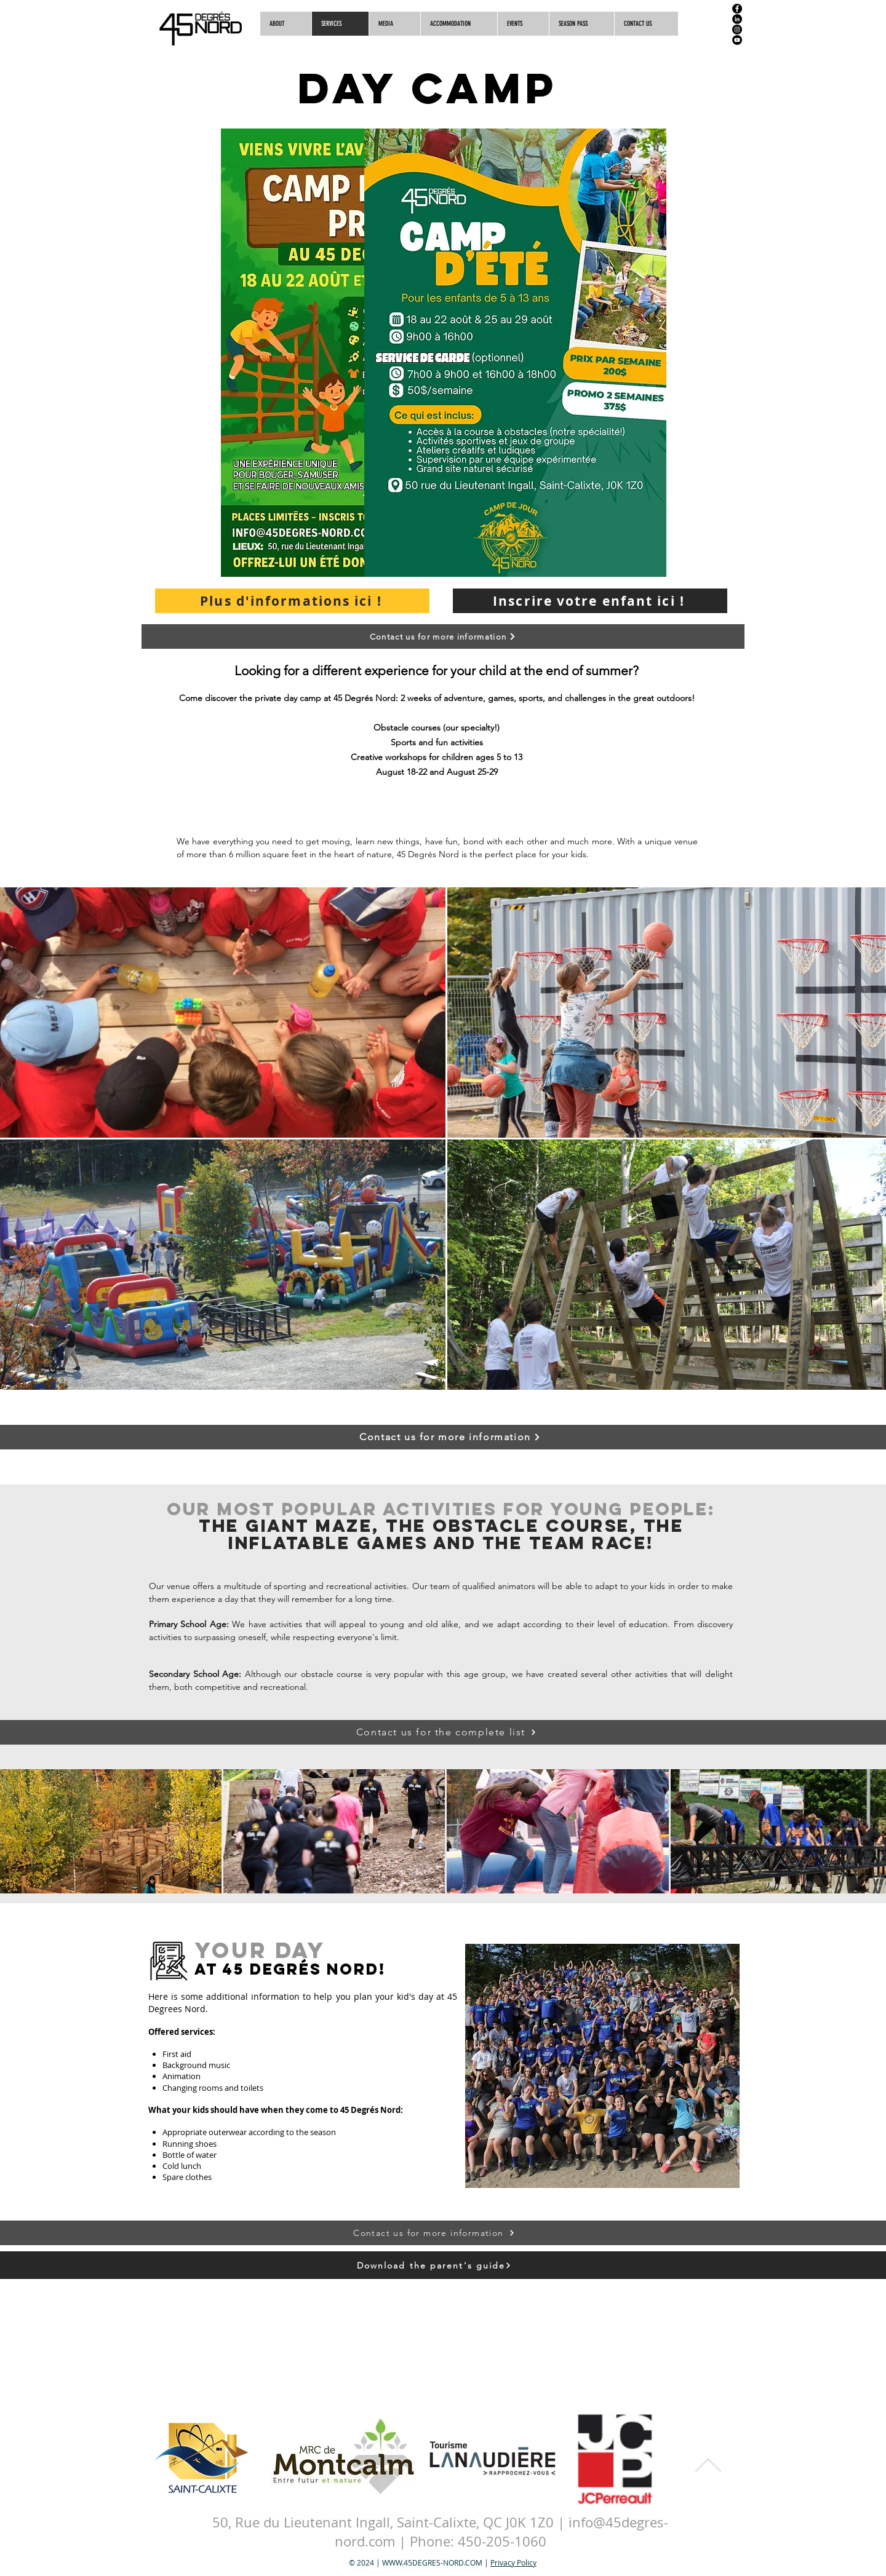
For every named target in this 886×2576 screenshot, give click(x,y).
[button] (646, 24)
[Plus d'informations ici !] (292, 601)
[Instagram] (737, 29)
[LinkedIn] (737, 19)
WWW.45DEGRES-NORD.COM (432, 2562)
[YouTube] (737, 40)
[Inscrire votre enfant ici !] (590, 601)
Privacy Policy (513, 2562)
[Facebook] (737, 9)
